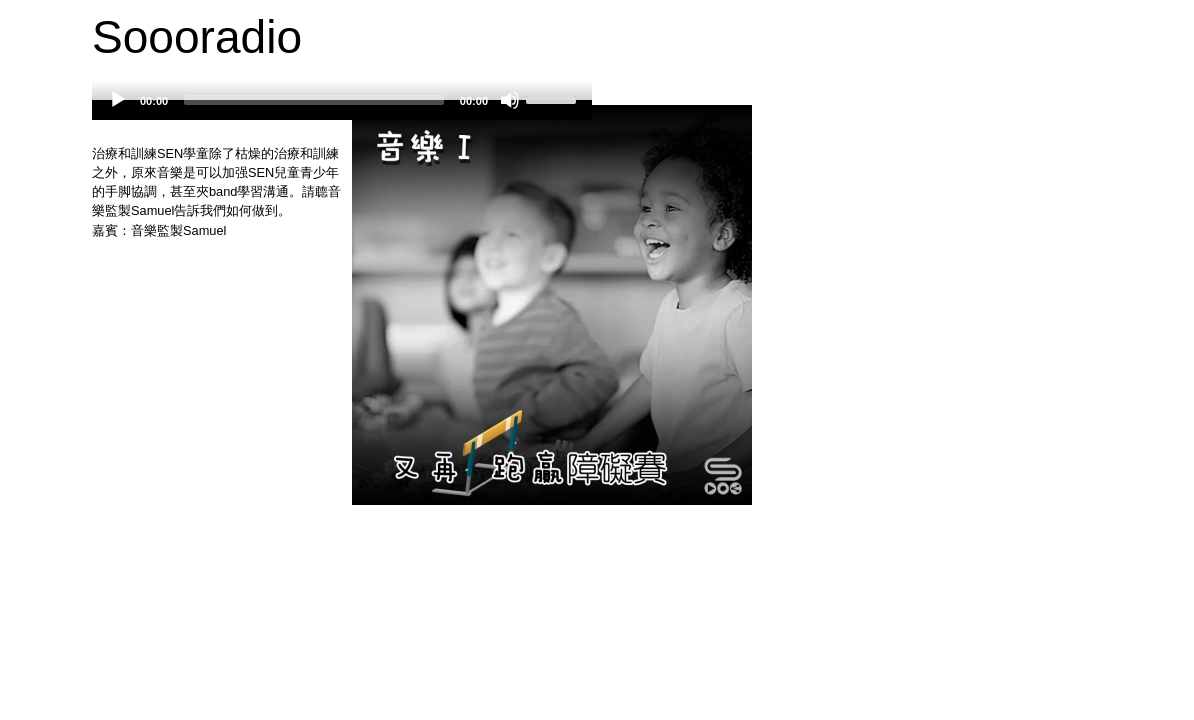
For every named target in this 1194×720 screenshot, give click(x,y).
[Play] (118, 100)
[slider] (314, 100)
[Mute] (510, 100)
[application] (342, 110)
